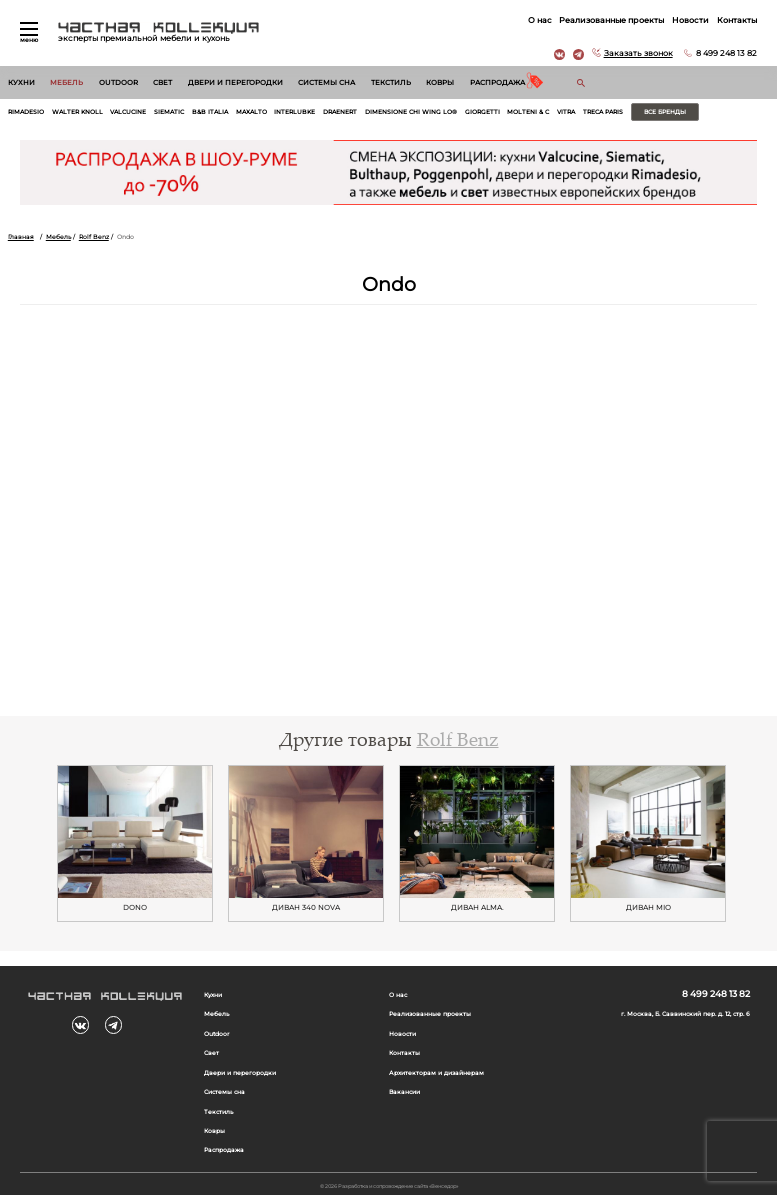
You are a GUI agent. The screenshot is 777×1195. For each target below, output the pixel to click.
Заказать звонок (638, 53)
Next (742, 844)
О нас (540, 20)
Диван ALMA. (477, 908)
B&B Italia (210, 112)
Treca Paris (603, 112)
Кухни (21, 82)
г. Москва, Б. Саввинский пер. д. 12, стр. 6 (685, 1014)
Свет (162, 82)
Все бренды (665, 112)
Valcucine (128, 112)
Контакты (737, 20)
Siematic (169, 112)
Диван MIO (648, 908)
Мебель (66, 82)
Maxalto (251, 112)
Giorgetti (482, 112)
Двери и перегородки (235, 82)
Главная (21, 237)
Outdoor (118, 82)
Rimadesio (26, 112)
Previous (35, 844)
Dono (135, 908)
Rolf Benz (94, 237)
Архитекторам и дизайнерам (436, 1073)
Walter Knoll (77, 112)
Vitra (566, 112)
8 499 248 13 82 (726, 53)
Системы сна (326, 82)
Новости (690, 20)
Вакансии (404, 1092)
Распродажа (497, 82)
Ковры (440, 82)
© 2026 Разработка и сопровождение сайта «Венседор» (389, 1186)
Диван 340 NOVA (306, 908)
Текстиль (391, 82)
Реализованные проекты (611, 20)
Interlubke (294, 112)
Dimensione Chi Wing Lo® (411, 112)
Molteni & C (528, 112)
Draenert (340, 112)
